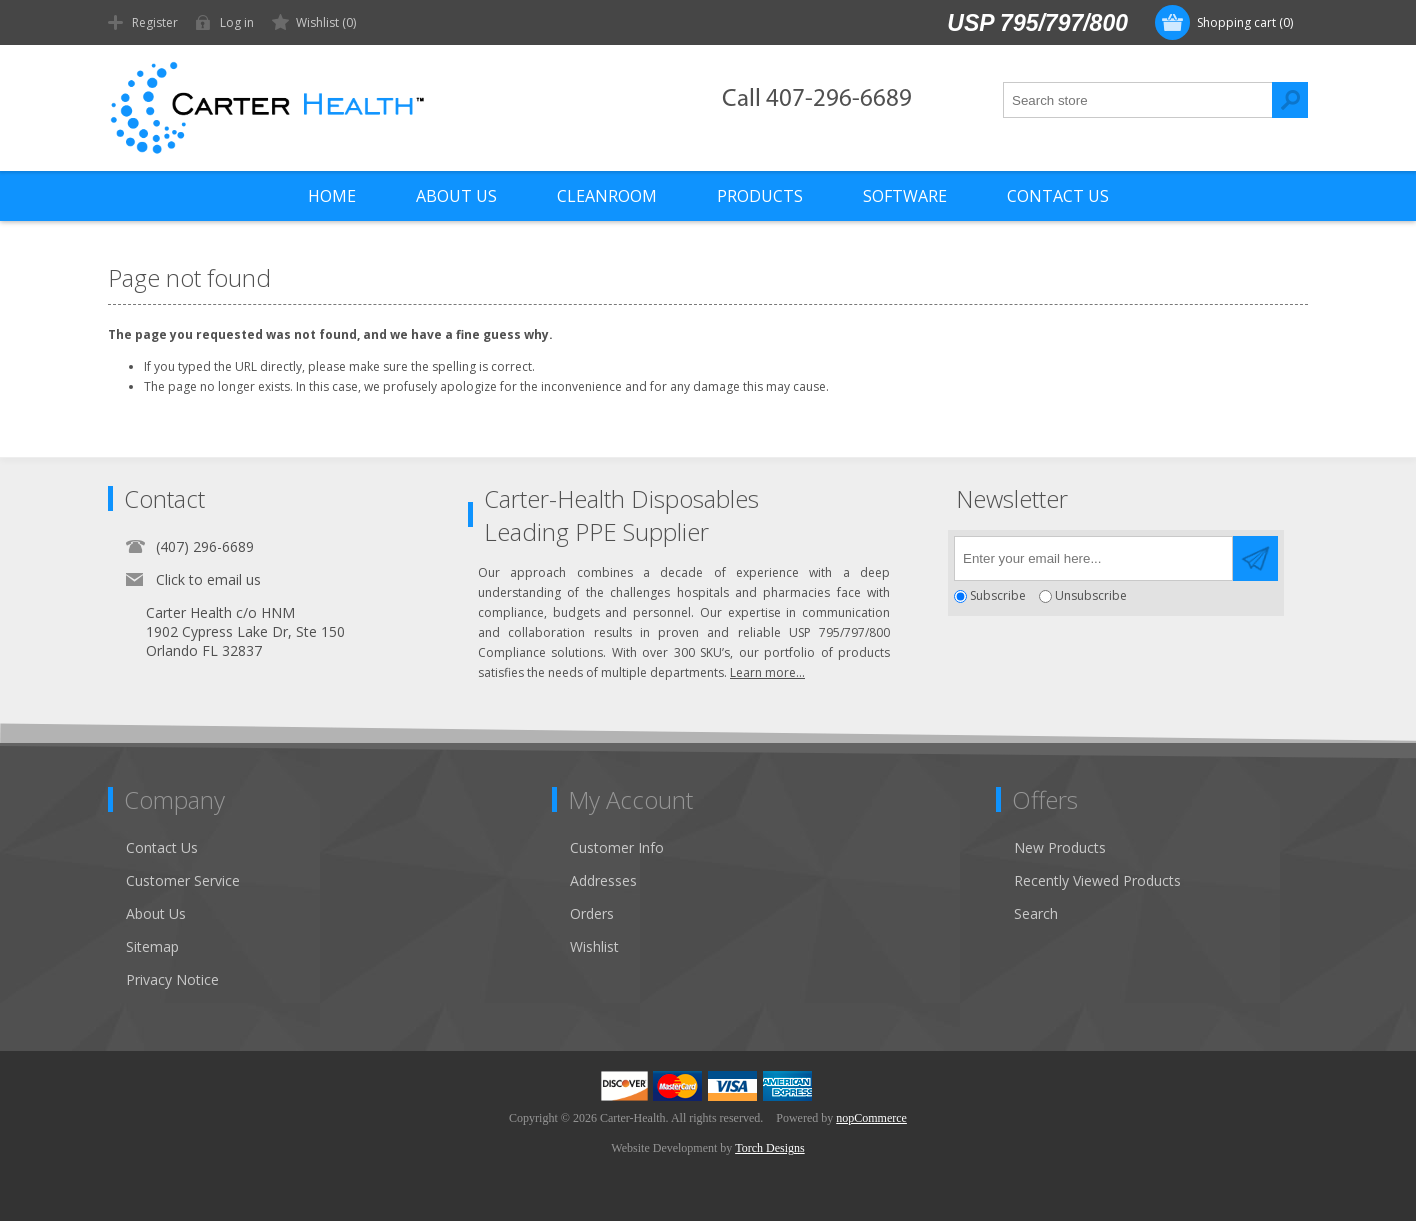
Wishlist (594, 946)
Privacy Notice (172, 979)
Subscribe (998, 596)
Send (1255, 558)
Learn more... (767, 672)
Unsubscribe (1091, 596)
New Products (1060, 847)
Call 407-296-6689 (817, 99)
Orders (592, 913)
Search (1290, 100)
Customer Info (617, 847)
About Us (156, 913)
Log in (237, 22)
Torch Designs (769, 1148)
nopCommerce (871, 1118)
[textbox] (1138, 100)
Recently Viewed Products (1097, 880)
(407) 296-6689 (205, 546)
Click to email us (208, 579)
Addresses (603, 880)
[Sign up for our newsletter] (1093, 558)
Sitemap (152, 946)
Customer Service (183, 880)
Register (155, 22)
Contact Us (162, 847)
